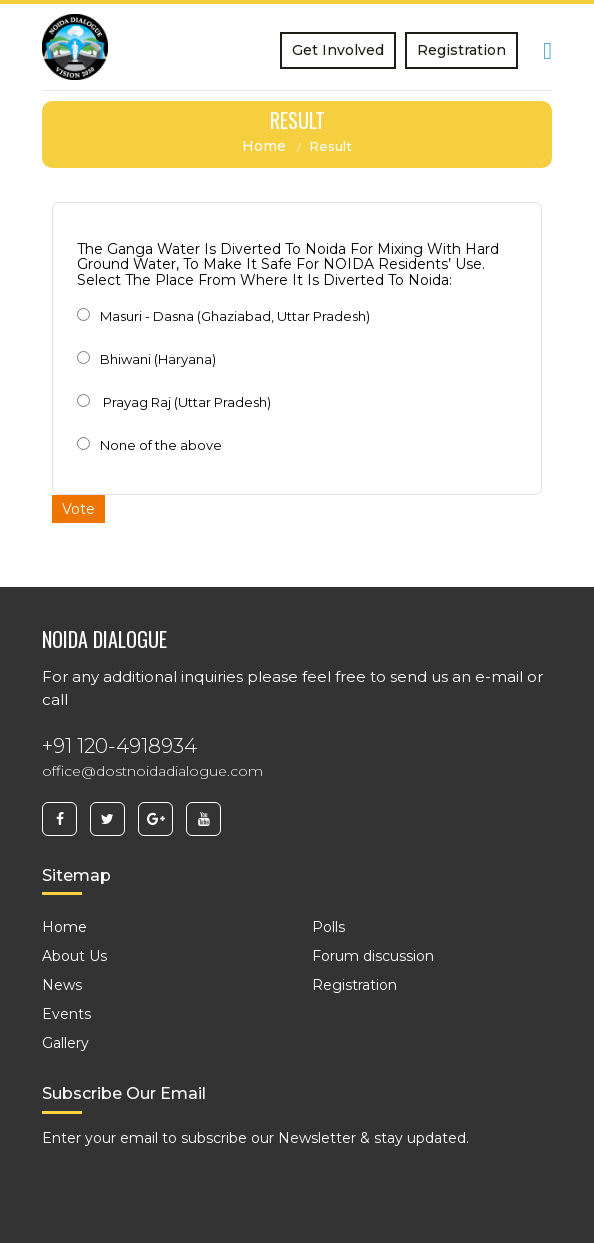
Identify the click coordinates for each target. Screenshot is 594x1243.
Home (264, 146)
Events (66, 1014)
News (62, 985)
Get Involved (338, 50)
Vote (78, 509)
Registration (461, 50)
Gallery (65, 1043)
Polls (328, 927)
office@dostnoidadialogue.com (152, 771)
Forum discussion (373, 956)
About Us (74, 956)
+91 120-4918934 (119, 746)
